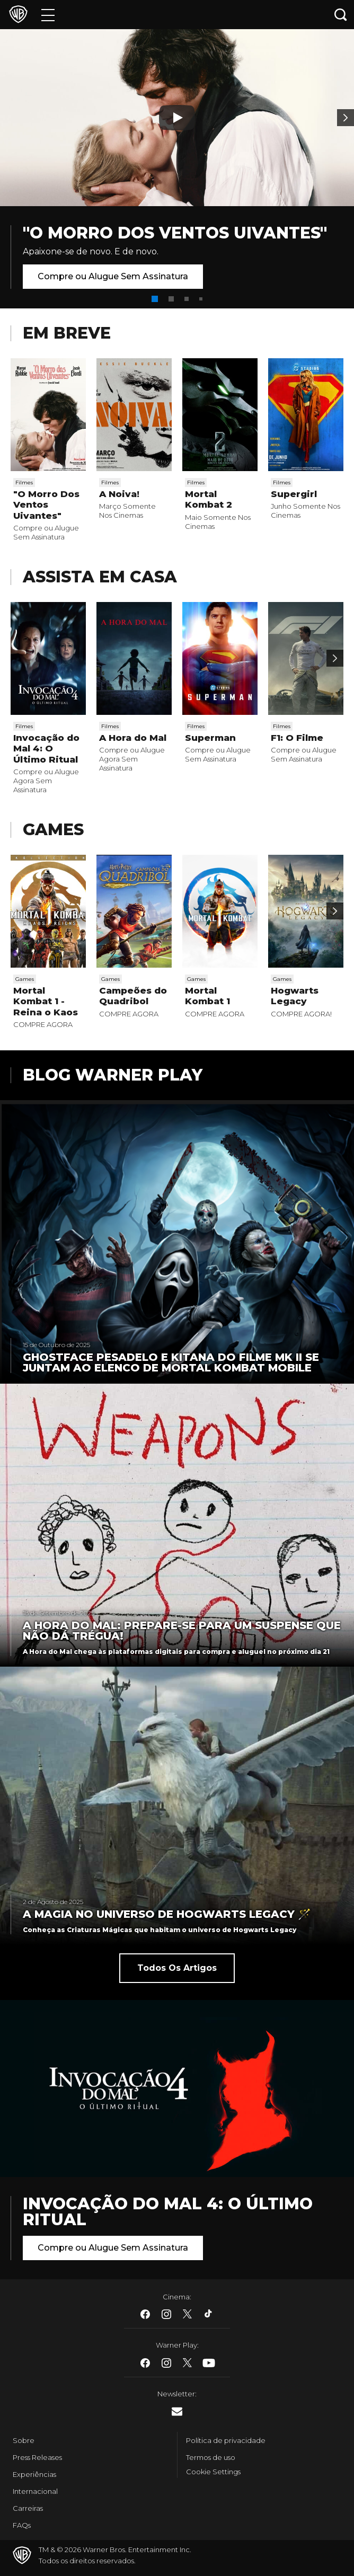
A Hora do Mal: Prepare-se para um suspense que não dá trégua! (182, 1630)
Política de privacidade (226, 2440)
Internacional (35, 2491)
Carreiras (28, 2508)
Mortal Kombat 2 (208, 499)
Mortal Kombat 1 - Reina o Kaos (45, 1001)
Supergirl (294, 494)
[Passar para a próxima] (334, 658)
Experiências (34, 2474)
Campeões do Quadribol (133, 995)
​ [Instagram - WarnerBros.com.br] (166, 2314)
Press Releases (37, 2457)
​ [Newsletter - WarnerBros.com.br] (177, 2411)
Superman (210, 737)
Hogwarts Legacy (294, 995)
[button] (155, 299)
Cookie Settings (213, 2471)
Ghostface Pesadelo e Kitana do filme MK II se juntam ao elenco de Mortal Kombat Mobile (171, 1362)
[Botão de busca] (341, 14)
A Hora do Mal (132, 737)
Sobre (23, 2440)
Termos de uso (210, 2457)
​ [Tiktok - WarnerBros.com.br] (208, 2314)
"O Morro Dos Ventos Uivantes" (175, 233)
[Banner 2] (345, 117)
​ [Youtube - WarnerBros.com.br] (208, 2363)
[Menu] (48, 14)
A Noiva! (119, 494)
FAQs (22, 2525)
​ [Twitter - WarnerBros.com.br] (187, 2314)
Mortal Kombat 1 (207, 995)
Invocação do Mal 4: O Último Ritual (46, 748)
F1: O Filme (297, 737)
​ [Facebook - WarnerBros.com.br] (145, 2314)
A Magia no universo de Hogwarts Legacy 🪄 (167, 1914)
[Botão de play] (177, 117)
